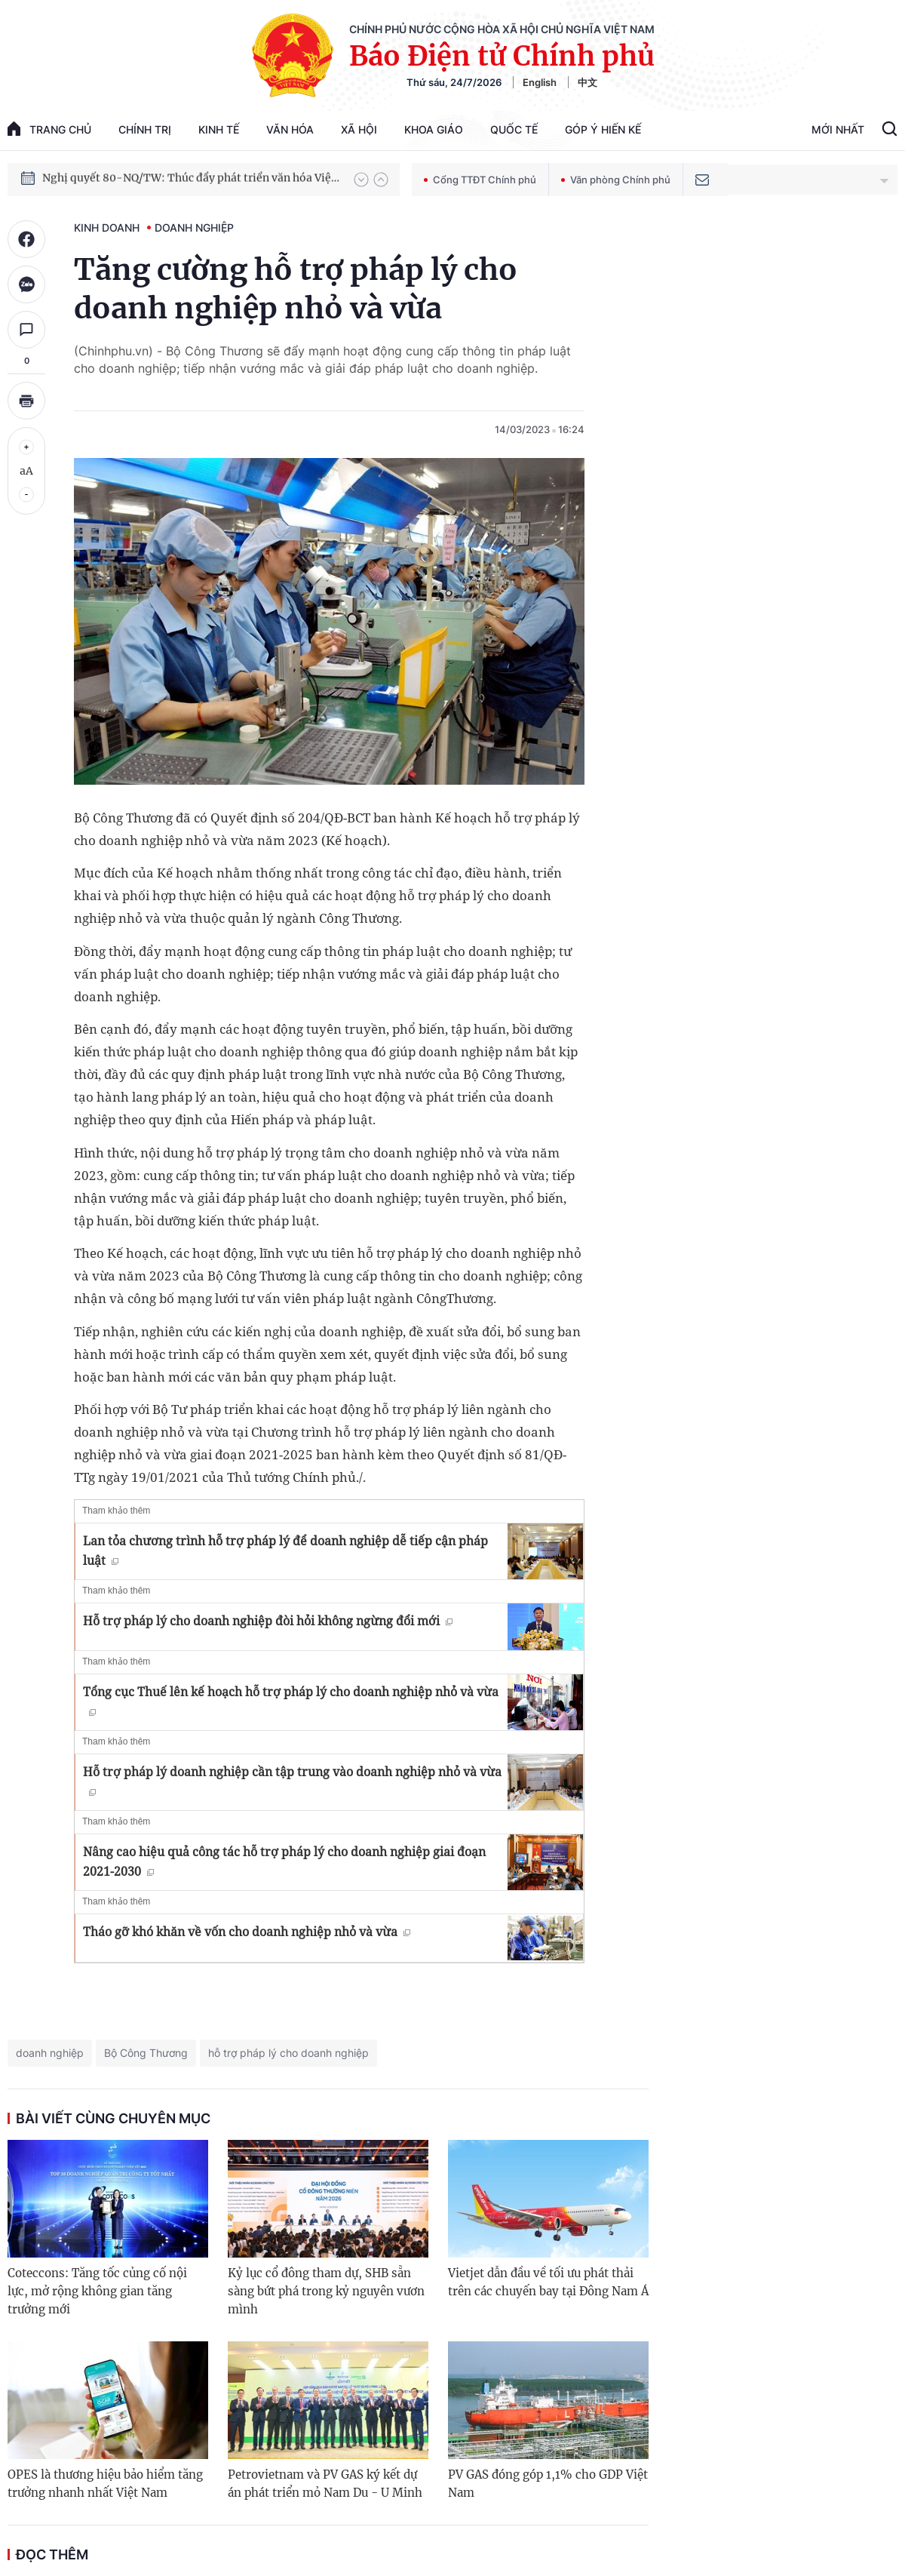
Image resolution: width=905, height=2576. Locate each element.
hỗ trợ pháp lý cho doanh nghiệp (288, 2052)
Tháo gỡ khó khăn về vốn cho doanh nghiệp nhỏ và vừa (246, 1931)
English (540, 82)
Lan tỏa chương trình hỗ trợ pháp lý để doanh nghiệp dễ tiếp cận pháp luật (285, 1550)
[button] (361, 179)
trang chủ (49, 128)
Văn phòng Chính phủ (615, 180)
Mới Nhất (837, 129)
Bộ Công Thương (146, 2052)
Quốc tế (514, 129)
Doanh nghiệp (194, 227)
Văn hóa (290, 129)
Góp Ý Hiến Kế (603, 129)
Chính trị (144, 129)
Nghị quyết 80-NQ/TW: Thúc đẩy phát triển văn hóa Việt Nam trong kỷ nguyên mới (190, 179)
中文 (587, 82)
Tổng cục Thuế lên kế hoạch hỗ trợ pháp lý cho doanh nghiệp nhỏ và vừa (291, 1699)
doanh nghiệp (50, 2052)
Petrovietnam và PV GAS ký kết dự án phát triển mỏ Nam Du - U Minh (325, 2483)
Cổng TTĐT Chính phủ (480, 180)
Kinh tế (218, 129)
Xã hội (359, 129)
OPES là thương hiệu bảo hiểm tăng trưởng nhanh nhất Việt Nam (105, 2483)
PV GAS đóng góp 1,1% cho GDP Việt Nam (548, 2483)
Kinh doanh (107, 227)
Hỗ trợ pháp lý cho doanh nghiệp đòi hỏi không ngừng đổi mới (267, 1620)
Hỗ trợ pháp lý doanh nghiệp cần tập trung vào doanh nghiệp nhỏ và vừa (292, 1779)
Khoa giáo (433, 129)
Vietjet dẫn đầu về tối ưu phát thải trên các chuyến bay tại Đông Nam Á (548, 2282)
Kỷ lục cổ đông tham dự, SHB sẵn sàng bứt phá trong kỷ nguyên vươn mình (326, 2291)
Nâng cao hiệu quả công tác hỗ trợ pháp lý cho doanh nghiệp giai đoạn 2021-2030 (284, 1861)
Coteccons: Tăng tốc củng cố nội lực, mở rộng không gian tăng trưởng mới (97, 2291)
